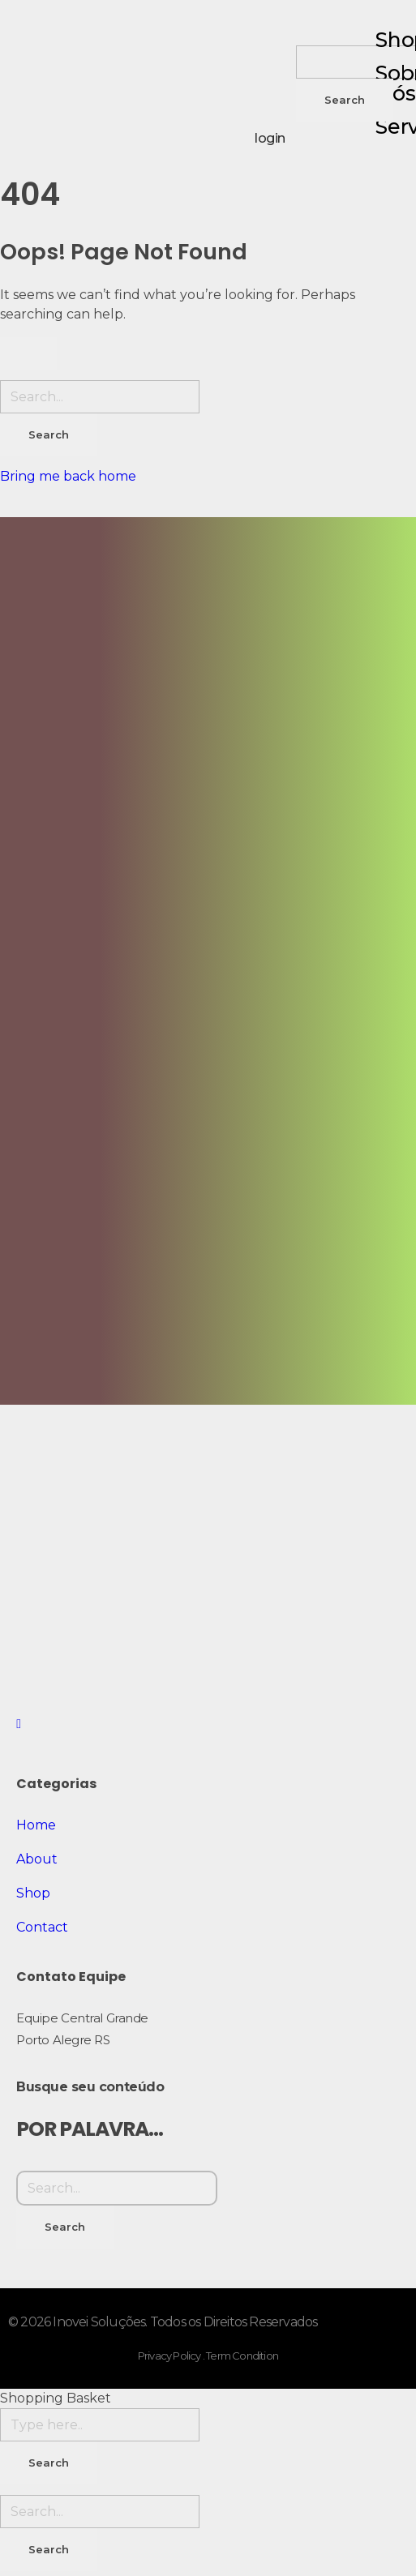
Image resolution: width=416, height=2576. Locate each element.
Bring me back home (68, 476)
